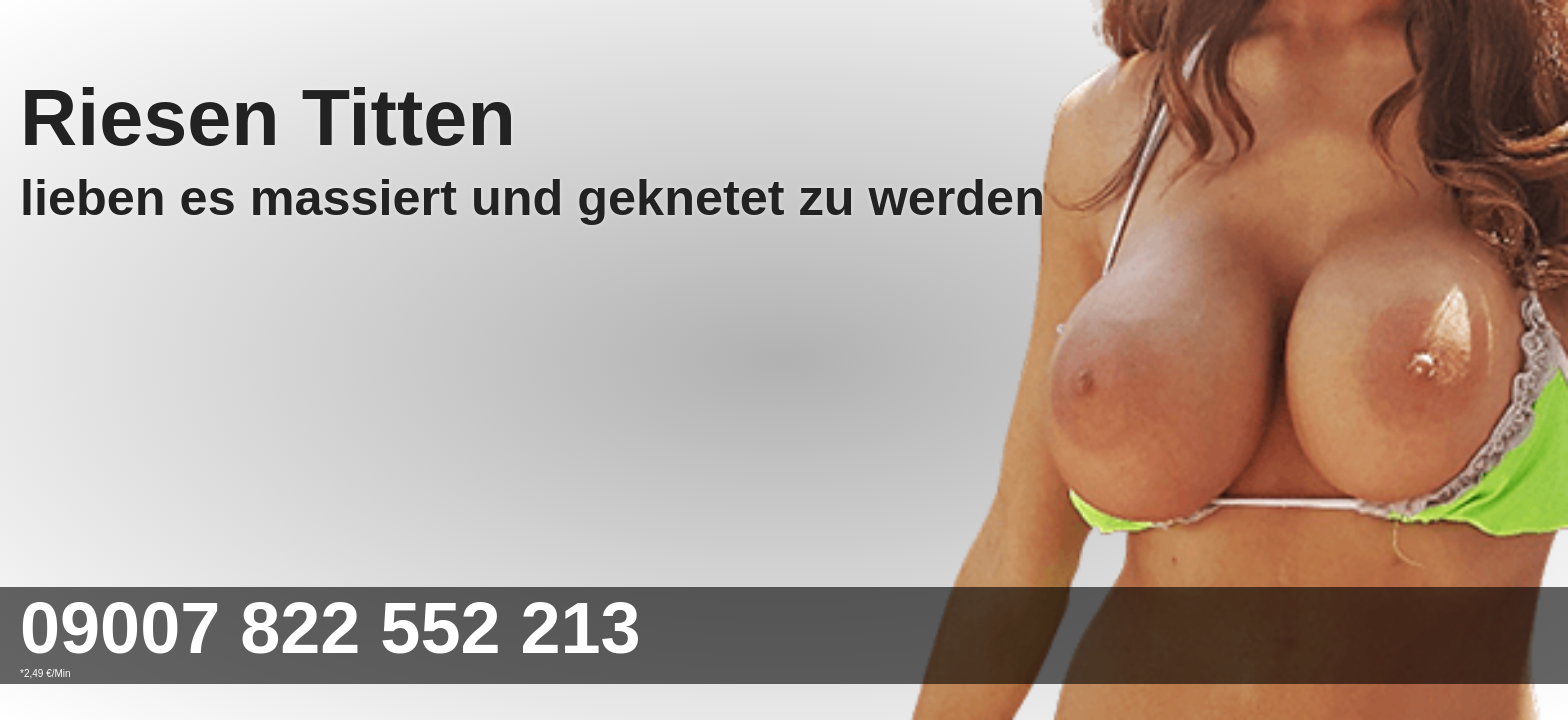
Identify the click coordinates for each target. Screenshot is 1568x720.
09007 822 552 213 (330, 628)
